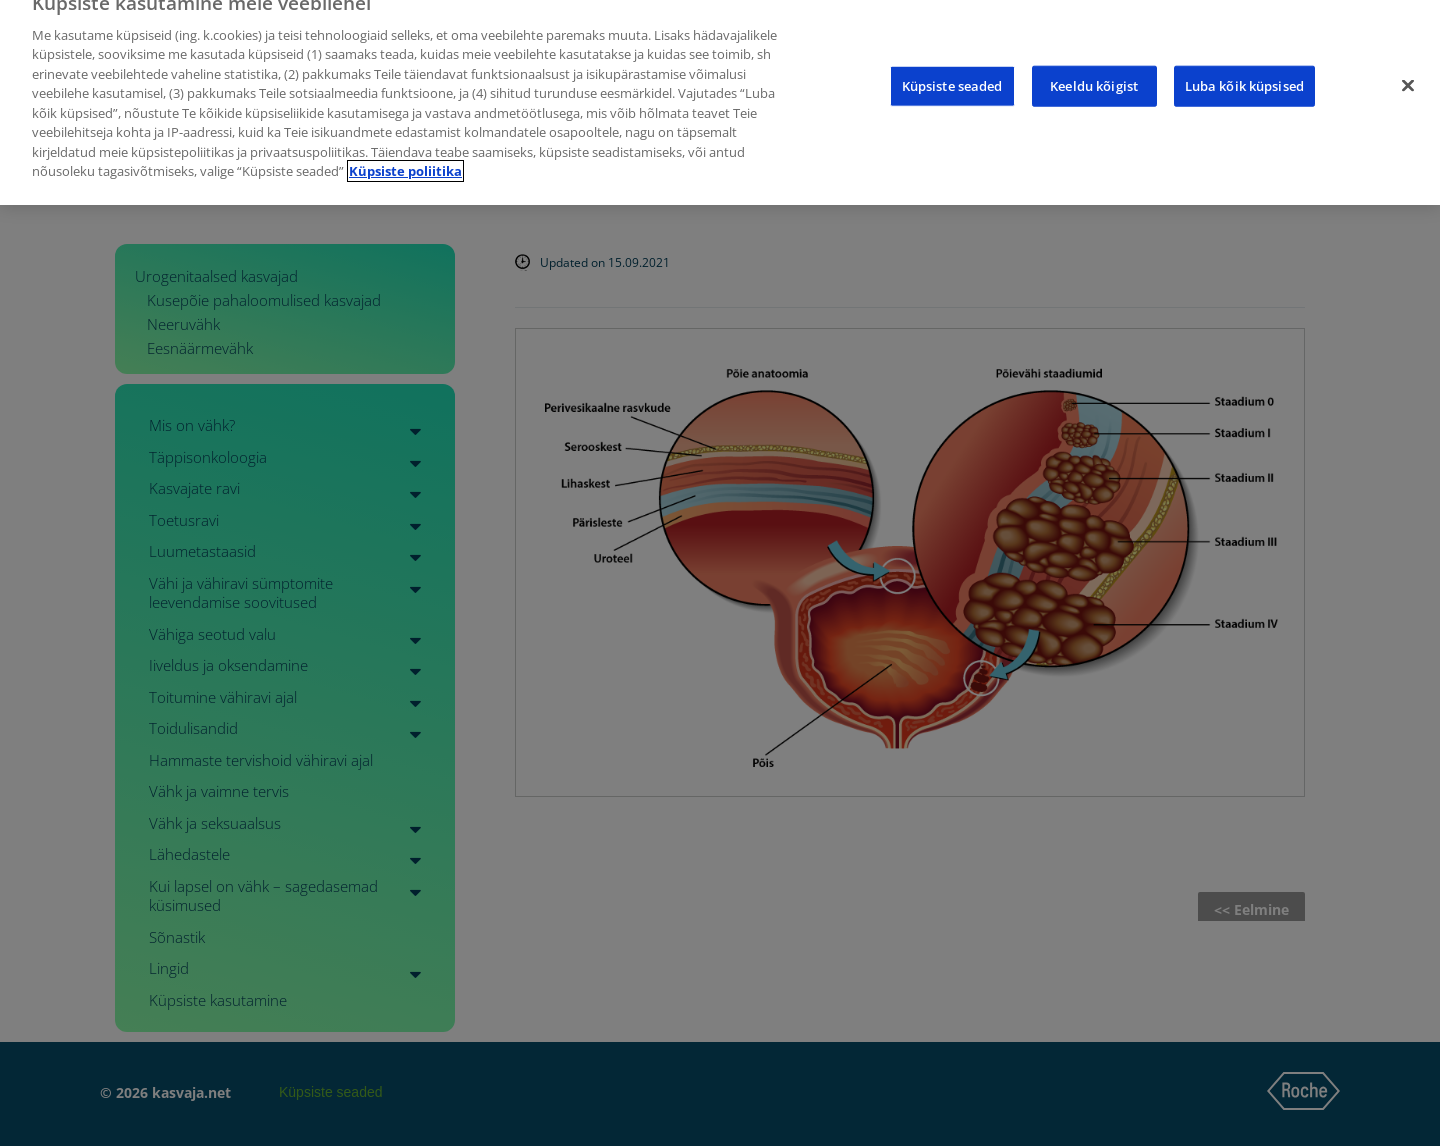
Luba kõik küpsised (1244, 72)
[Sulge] (1408, 72)
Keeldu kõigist (1094, 72)
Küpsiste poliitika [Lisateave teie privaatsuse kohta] (405, 158)
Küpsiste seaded (952, 72)
